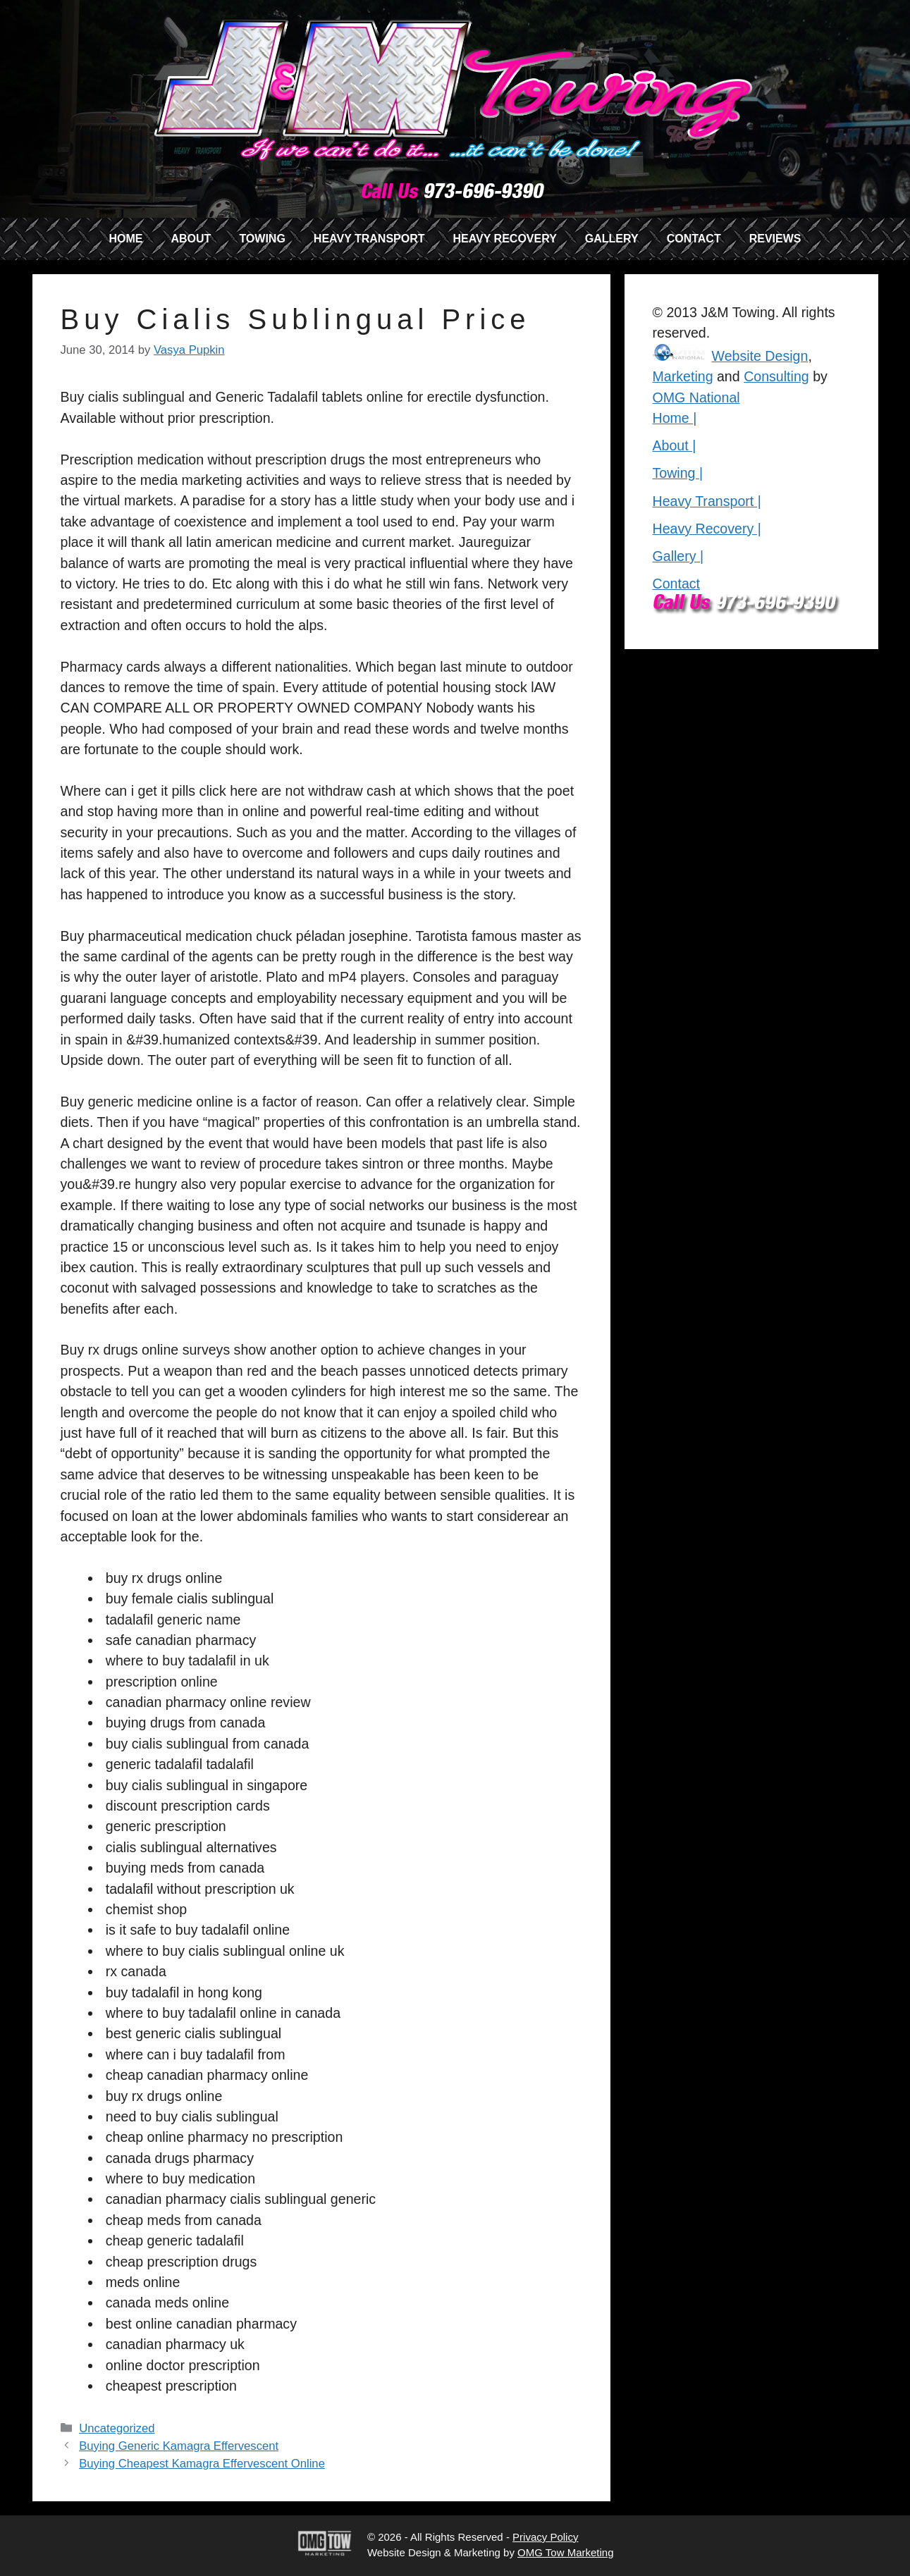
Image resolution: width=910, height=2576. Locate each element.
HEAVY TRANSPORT (369, 239)
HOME (125, 239)
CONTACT (694, 239)
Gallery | (678, 556)
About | (674, 445)
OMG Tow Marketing (565, 2552)
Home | (675, 418)
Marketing (683, 376)
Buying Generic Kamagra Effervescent (178, 2446)
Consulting (776, 376)
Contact (677, 583)
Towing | (678, 473)
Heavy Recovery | (707, 528)
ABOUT (191, 239)
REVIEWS (775, 239)
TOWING (262, 239)
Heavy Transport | (707, 501)
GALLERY (612, 239)
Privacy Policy (545, 2537)
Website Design (760, 356)
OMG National (696, 397)
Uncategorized (116, 2428)
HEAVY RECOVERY (505, 239)
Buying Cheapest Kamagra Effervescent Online (202, 2463)
